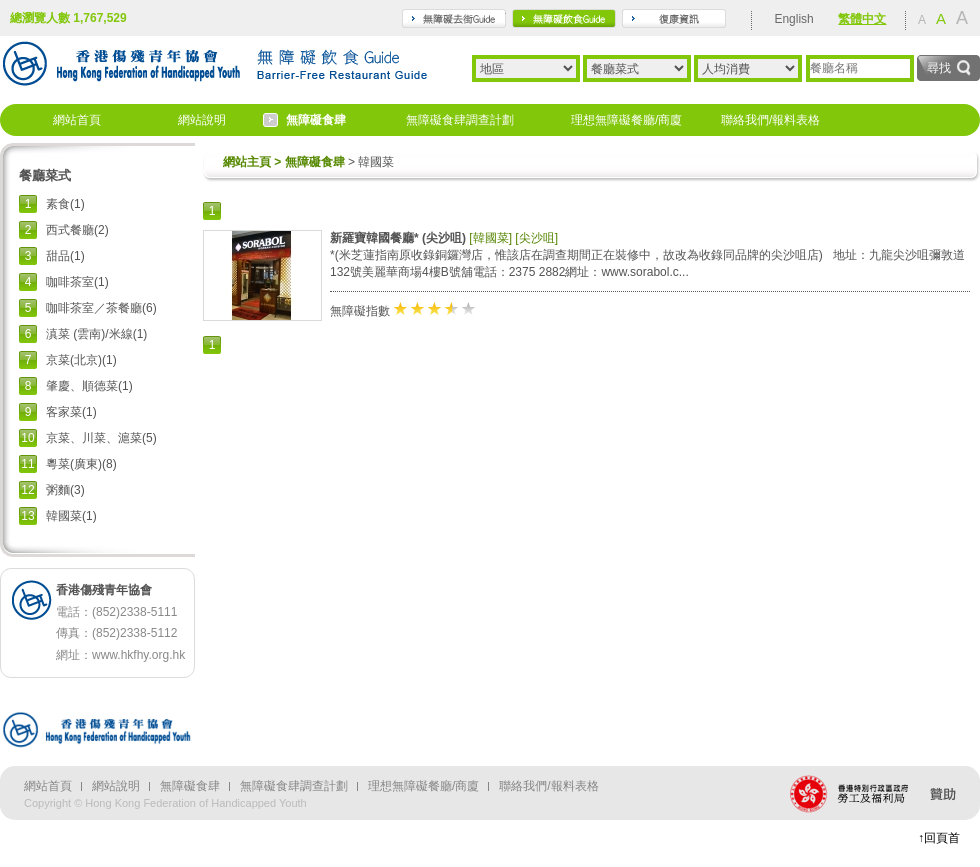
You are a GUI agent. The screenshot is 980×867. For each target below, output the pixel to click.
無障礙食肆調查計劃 (460, 120)
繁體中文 (862, 19)
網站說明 (202, 120)
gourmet (564, 18)
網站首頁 (77, 120)
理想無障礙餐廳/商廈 (626, 120)
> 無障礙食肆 (308, 162)
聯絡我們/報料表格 (770, 120)
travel (454, 18)
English (793, 19)
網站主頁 (247, 162)
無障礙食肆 (316, 120)
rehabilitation (674, 18)
